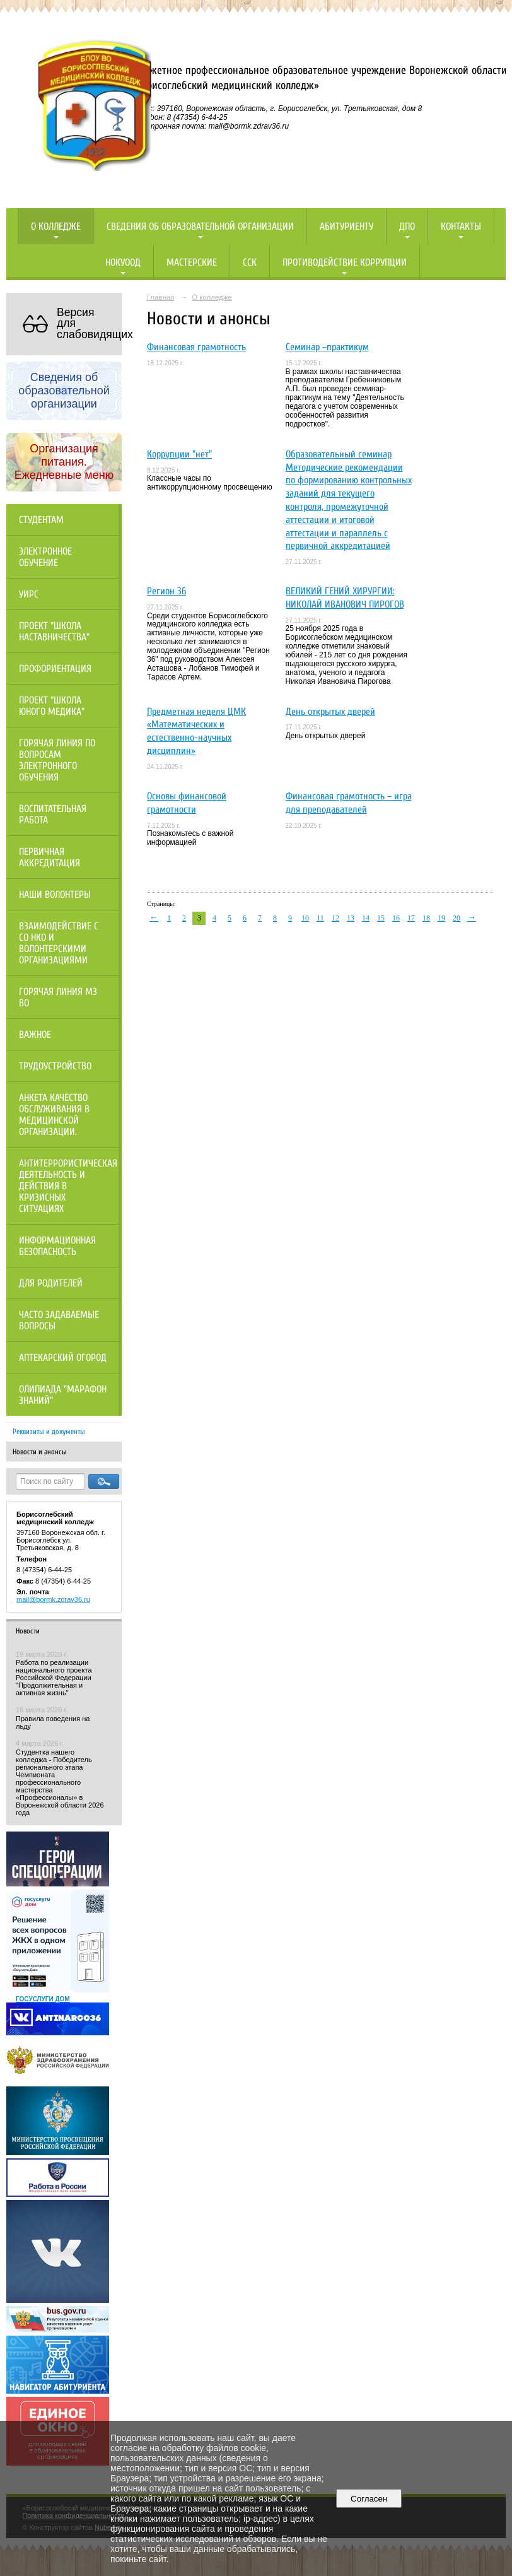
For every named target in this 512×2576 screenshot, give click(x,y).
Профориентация (55, 668)
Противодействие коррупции (344, 262)
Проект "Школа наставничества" (54, 631)
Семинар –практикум (327, 347)
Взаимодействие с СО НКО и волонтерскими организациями (58, 943)
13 (350, 918)
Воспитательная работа (52, 814)
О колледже (56, 226)
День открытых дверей (330, 711)
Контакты (461, 226)
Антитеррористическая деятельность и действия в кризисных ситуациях (68, 1186)
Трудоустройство (55, 1066)
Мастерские (191, 262)
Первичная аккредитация (49, 857)
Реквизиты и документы (49, 1431)
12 (335, 918)
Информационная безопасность (57, 1246)
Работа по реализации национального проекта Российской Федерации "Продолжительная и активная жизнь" (54, 1678)
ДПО (407, 226)
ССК (250, 262)
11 (320, 918)
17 (411, 918)
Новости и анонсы (40, 1451)
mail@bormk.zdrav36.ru (53, 1599)
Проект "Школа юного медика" (51, 706)
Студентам (41, 520)
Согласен (369, 2498)
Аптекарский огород (63, 1357)
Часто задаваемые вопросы (59, 1320)
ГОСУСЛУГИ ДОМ (43, 1999)
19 (441, 918)
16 (396, 918)
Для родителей (51, 1283)
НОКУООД (123, 262)
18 (426, 918)
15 (381, 918)
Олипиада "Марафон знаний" (63, 1395)
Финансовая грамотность (196, 347)
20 (456, 918)
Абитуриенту (346, 226)
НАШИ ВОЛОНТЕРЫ (55, 894)
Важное (35, 1034)
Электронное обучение (45, 557)
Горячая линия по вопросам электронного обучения (57, 760)
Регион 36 (166, 591)
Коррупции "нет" (179, 454)
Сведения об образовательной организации (200, 226)
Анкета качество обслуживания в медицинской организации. (54, 1115)
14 (365, 918)
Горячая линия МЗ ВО (58, 997)
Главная (161, 297)
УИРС (28, 594)
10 (305, 918)
